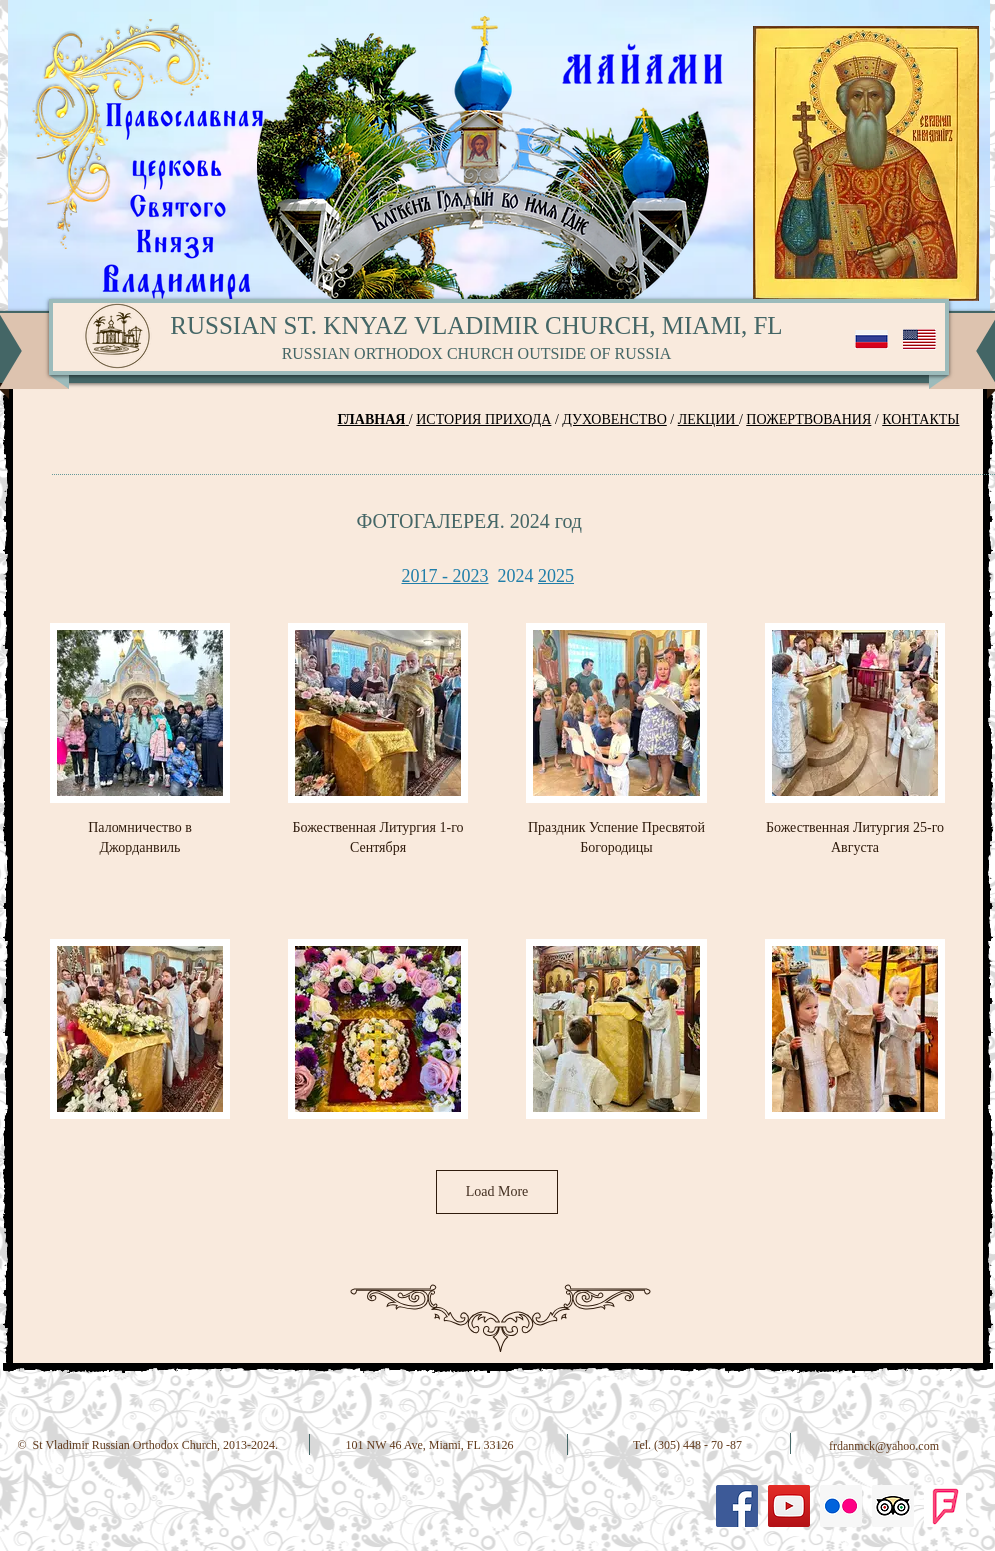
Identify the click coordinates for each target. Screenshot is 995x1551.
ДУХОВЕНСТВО (614, 419)
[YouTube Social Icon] (789, 1506)
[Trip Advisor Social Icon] (893, 1506)
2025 (556, 576)
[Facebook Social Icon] (737, 1506)
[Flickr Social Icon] (841, 1506)
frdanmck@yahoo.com (884, 1446)
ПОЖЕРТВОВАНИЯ (808, 419)
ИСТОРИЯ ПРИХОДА (483, 419)
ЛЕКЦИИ (708, 419)
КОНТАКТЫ (920, 419)
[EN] (919, 339)
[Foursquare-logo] (945, 1506)
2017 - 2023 (445, 576)
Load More (497, 1191)
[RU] (871, 339)
